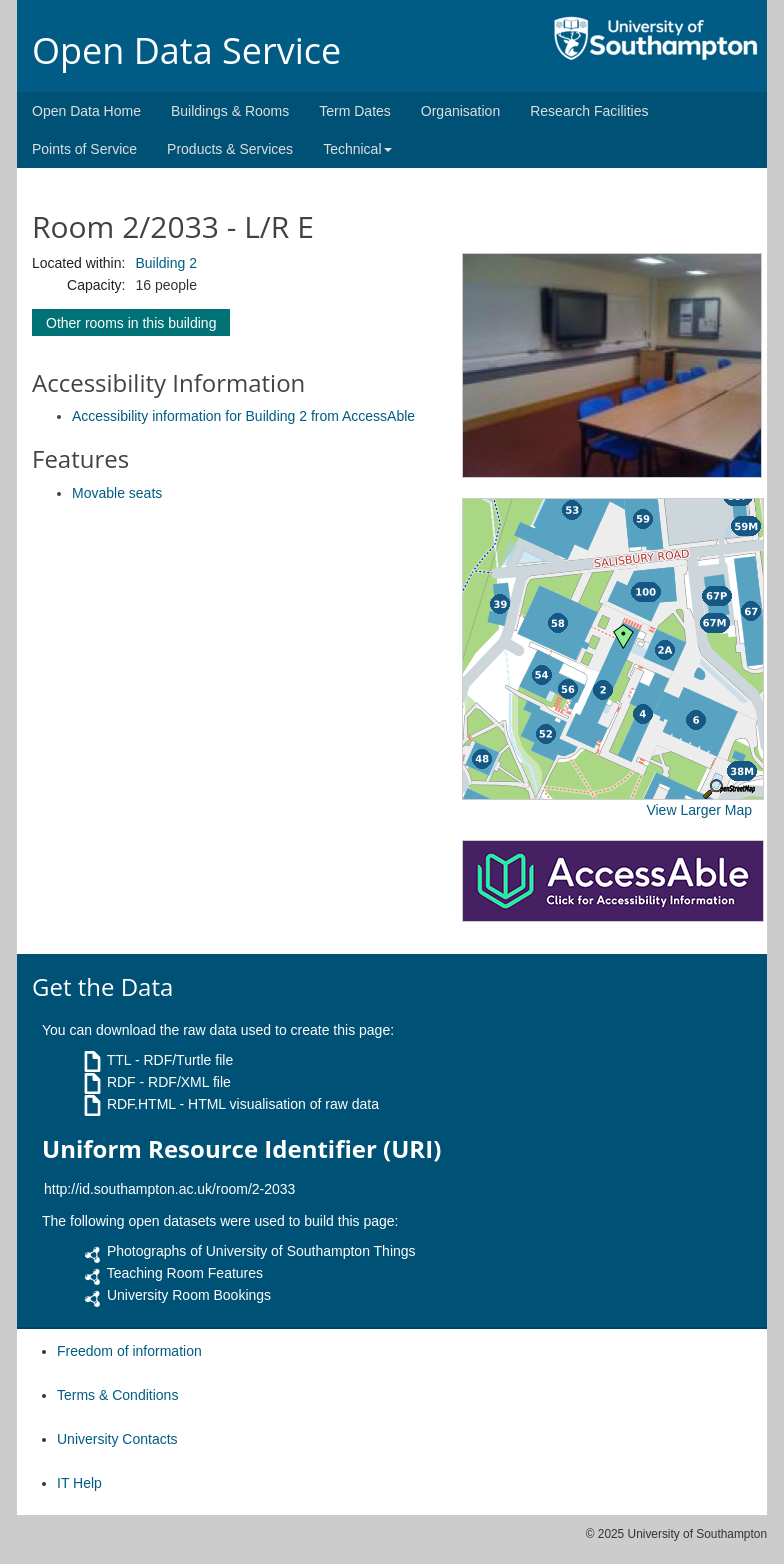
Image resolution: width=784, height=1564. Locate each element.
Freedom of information (129, 1351)
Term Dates (355, 111)
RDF (121, 1082)
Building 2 (166, 263)
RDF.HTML (141, 1104)
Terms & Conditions (117, 1395)
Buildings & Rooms (230, 111)
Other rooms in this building (131, 323)
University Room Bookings (189, 1295)
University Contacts (117, 1439)
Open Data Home (86, 111)
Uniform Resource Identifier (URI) (241, 1149)
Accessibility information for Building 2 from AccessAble (243, 416)
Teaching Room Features (185, 1273)
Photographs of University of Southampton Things (261, 1251)
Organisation (460, 111)
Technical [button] (357, 149)
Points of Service (84, 149)
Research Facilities (589, 111)
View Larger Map (699, 810)
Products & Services (230, 149)
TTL (119, 1060)
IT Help (79, 1483)
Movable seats (117, 493)
